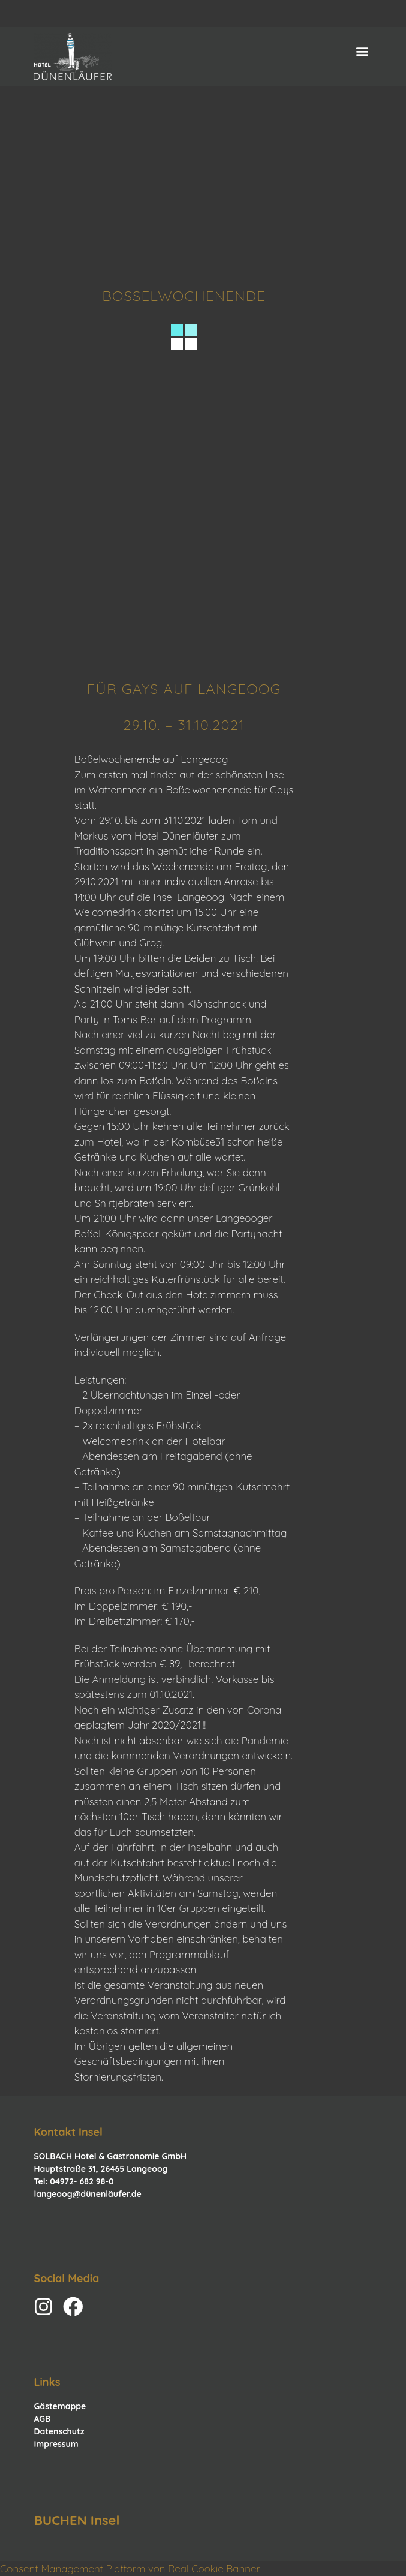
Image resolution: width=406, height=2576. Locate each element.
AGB (42, 2418)
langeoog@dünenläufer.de (87, 2194)
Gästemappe (60, 2406)
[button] (362, 51)
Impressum (56, 2444)
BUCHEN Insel (76, 2520)
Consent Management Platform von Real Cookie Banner (130, 2568)
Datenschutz (59, 2431)
